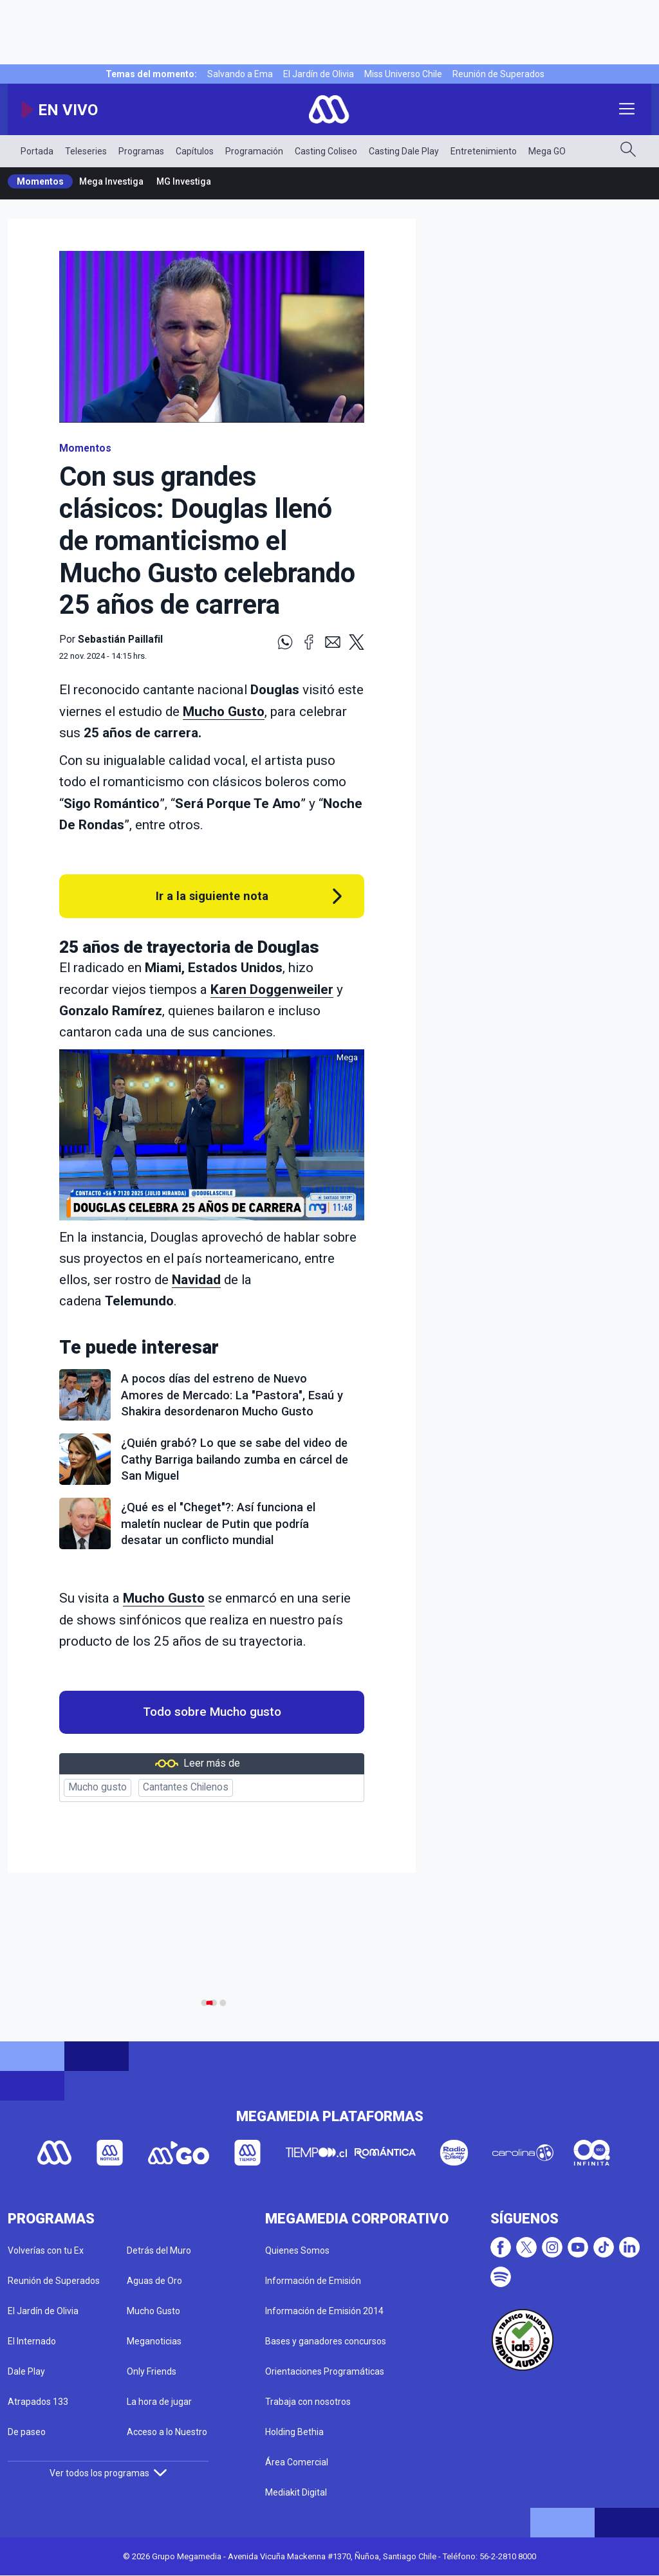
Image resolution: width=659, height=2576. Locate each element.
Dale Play (26, 2371)
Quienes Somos (297, 2250)
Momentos (40, 181)
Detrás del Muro (159, 2250)
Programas (141, 151)
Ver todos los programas (108, 2473)
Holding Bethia (294, 2432)
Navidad (196, 1279)
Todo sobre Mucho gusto (212, 1712)
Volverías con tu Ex (46, 2250)
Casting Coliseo (326, 151)
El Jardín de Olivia (318, 74)
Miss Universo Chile (403, 74)
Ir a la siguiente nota (212, 896)
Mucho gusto (97, 1787)
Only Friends (151, 2371)
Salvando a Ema (240, 74)
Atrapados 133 (38, 2402)
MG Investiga (183, 181)
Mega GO (547, 151)
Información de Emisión (313, 2281)
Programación (254, 151)
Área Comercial (296, 2462)
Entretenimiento (483, 151)
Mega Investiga (111, 181)
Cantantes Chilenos (185, 1787)
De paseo (27, 2432)
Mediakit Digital (296, 2492)
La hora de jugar (159, 2402)
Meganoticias (154, 2341)
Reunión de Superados (498, 74)
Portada (37, 151)
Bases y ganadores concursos (325, 2341)
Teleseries (86, 151)
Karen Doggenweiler (271, 989)
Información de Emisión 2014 (324, 2311)
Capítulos (195, 151)
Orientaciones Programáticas (324, 2371)
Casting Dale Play (404, 151)
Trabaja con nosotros (308, 2402)
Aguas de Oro (154, 2281)
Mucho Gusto (224, 711)
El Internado (32, 2341)
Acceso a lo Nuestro (167, 2432)
